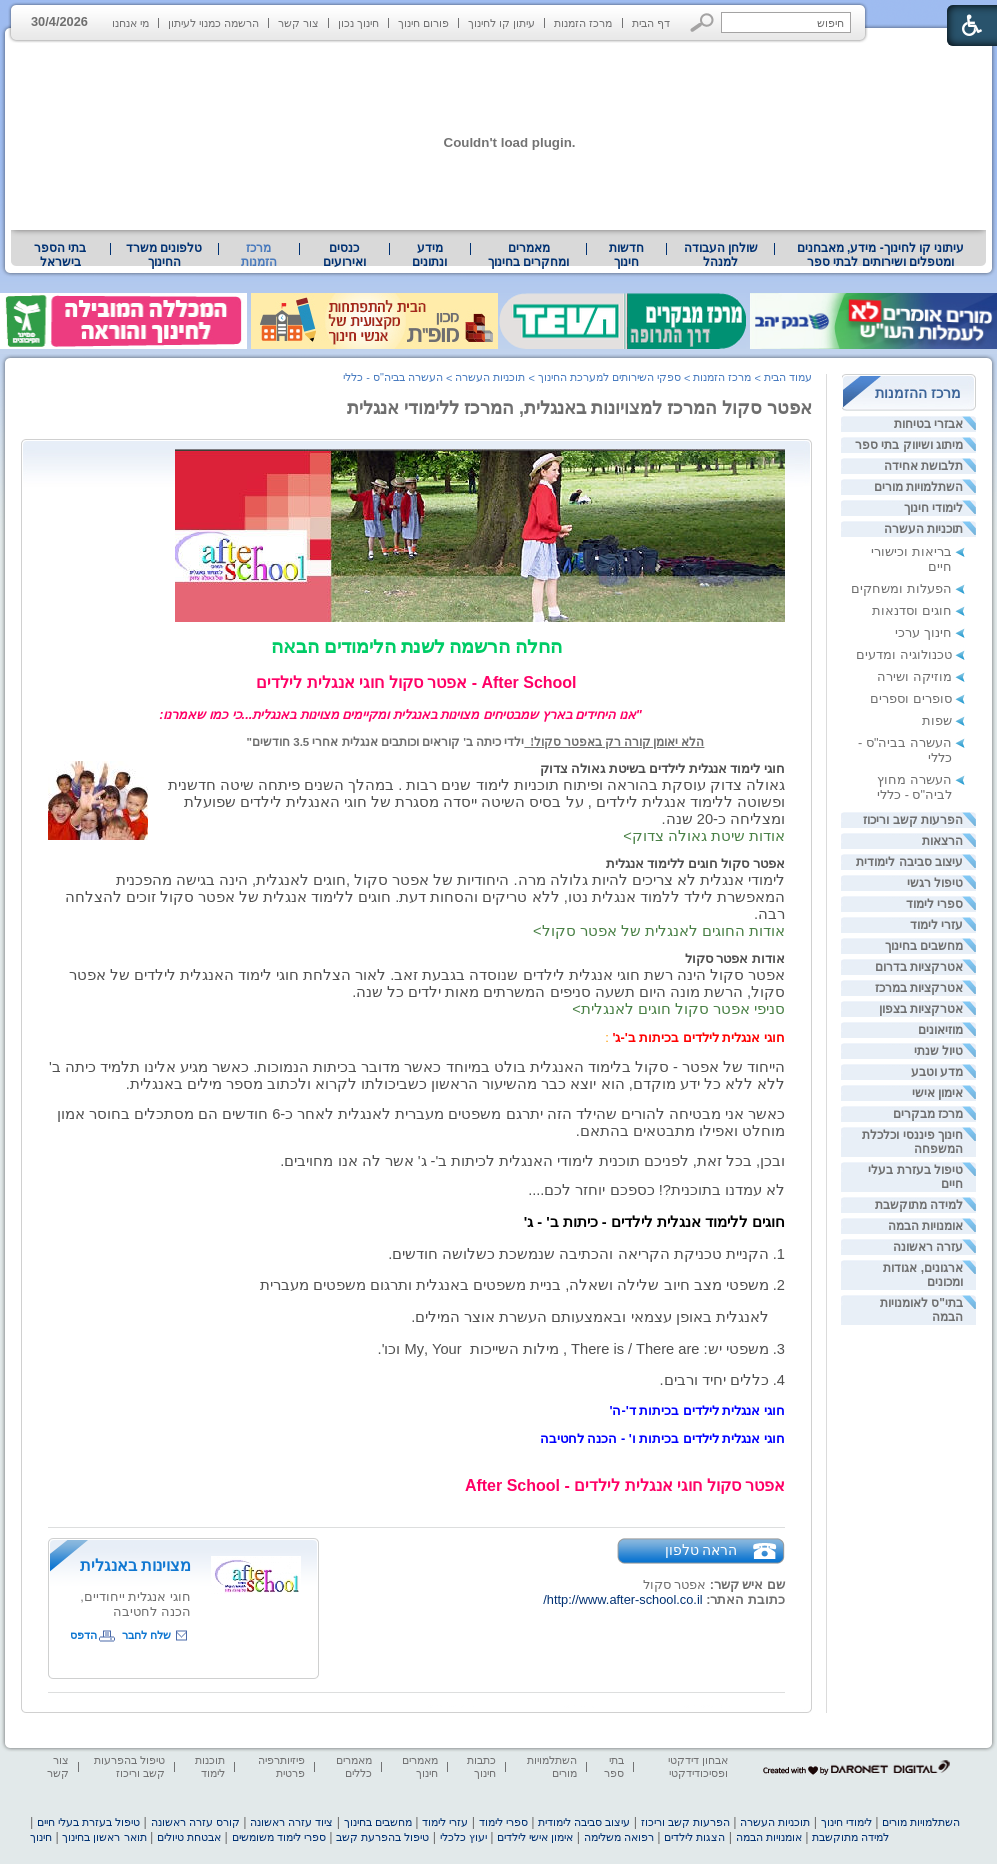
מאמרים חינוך (420, 1766)
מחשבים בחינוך (924, 946)
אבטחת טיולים (189, 1837)
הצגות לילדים (694, 1837)
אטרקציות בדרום (919, 967)
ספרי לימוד (934, 904)
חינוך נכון (358, 23)
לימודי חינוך (933, 508)
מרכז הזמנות (583, 23)
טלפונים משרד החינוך (164, 255)
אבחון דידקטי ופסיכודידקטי (698, 1766)
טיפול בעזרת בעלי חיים (88, 1822)
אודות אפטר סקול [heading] (735, 958)
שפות (937, 720)
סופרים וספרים (911, 698)
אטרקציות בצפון (921, 1009)
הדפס (83, 1635)
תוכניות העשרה (923, 529)
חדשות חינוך (626, 255)
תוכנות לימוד (210, 1766)
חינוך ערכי (923, 632)
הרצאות (942, 841)
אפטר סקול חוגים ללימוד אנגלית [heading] (695, 863)
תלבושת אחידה (923, 466)
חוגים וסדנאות (912, 610)
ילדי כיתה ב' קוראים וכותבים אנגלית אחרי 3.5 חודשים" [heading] (386, 742)
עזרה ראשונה (928, 1247)
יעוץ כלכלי (463, 1837)
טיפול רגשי (935, 883)
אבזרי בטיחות (928, 424)
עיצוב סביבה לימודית (909, 862)
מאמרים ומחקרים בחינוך (528, 255)
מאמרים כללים (354, 1766)
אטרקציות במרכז (919, 988)
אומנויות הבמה (925, 1226)
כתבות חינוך (481, 1766)
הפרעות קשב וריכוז (913, 820)
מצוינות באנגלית (135, 1565)
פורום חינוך (423, 23)
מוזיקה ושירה (914, 676)
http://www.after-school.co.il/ (622, 1599)
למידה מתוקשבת (919, 1205)
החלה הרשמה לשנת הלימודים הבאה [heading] (416, 646)
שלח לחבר (146, 1635)
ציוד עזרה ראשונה (291, 1822)
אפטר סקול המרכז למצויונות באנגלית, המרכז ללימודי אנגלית (579, 408)
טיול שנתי (938, 1051)
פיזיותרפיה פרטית (281, 1766)
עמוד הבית (788, 377)
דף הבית (651, 23)
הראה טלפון (701, 1550)
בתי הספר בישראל (60, 255)
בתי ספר (614, 1766)
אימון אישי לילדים (535, 1837)
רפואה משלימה (619, 1837)
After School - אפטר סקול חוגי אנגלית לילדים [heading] (416, 682)
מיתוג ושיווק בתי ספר (909, 445)
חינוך (41, 1837)
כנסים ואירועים (344, 255)
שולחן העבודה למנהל (721, 255)
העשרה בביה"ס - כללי (393, 377)
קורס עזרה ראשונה (195, 1822)
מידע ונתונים (429, 255)
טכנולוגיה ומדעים (904, 654)
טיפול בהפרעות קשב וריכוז (129, 1766)
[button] (702, 22)
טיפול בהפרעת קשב (382, 1837)
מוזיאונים (940, 1030)
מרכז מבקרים (928, 1114)
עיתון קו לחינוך (501, 23)
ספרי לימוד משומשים (279, 1837)
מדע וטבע (937, 1072)
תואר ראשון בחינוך (104, 1837)
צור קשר (298, 23)
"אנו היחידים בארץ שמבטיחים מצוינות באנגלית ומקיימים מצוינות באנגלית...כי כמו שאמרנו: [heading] (416, 714)
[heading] (416, 714)
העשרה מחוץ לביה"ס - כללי (914, 787)
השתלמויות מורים (918, 487)
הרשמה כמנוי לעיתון (213, 23)
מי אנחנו (130, 23)
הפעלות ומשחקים (901, 588)
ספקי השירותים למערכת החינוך (609, 377)
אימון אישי (937, 1093)
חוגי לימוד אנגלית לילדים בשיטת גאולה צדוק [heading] (662, 768)
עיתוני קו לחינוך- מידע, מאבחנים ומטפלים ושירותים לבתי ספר (881, 255)
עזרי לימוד (936, 925)
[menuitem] (880, 255)
